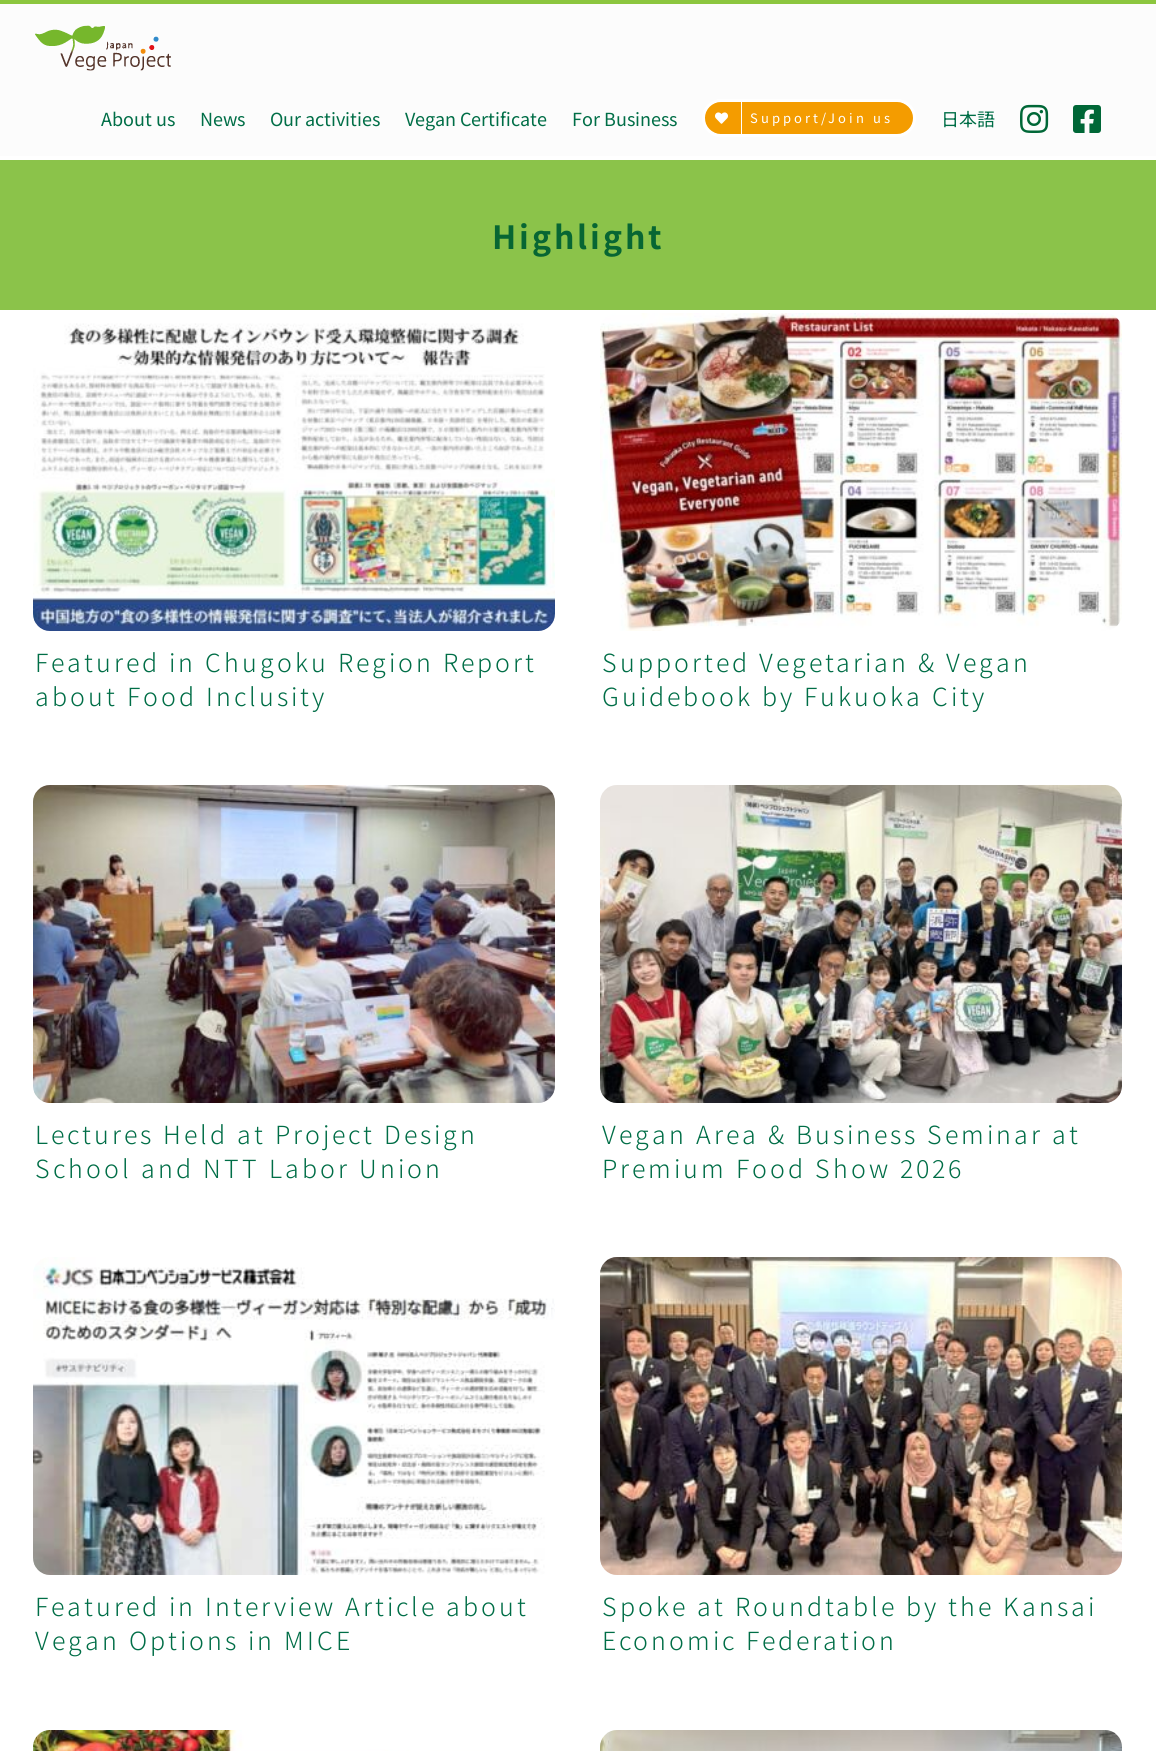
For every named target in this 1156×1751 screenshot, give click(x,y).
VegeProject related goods (141, 1568)
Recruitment (82, 1640)
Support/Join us (98, 1592)
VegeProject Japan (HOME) (142, 1328)
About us (67, 1352)
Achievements (88, 1376)
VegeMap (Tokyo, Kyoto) (131, 1472)
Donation (69, 1616)
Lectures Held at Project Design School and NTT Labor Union (610, 782)
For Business (83, 1544)
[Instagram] (855, 1711)
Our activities (85, 1424)
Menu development (111, 1496)
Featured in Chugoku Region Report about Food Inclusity (286, 678)
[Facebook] (904, 1711)
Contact (63, 1664)
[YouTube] (1002, 1711)
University (72, 1520)
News (52, 1400)
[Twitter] (953, 1711)
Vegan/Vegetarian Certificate (150, 1448)
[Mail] (1051, 1711)
